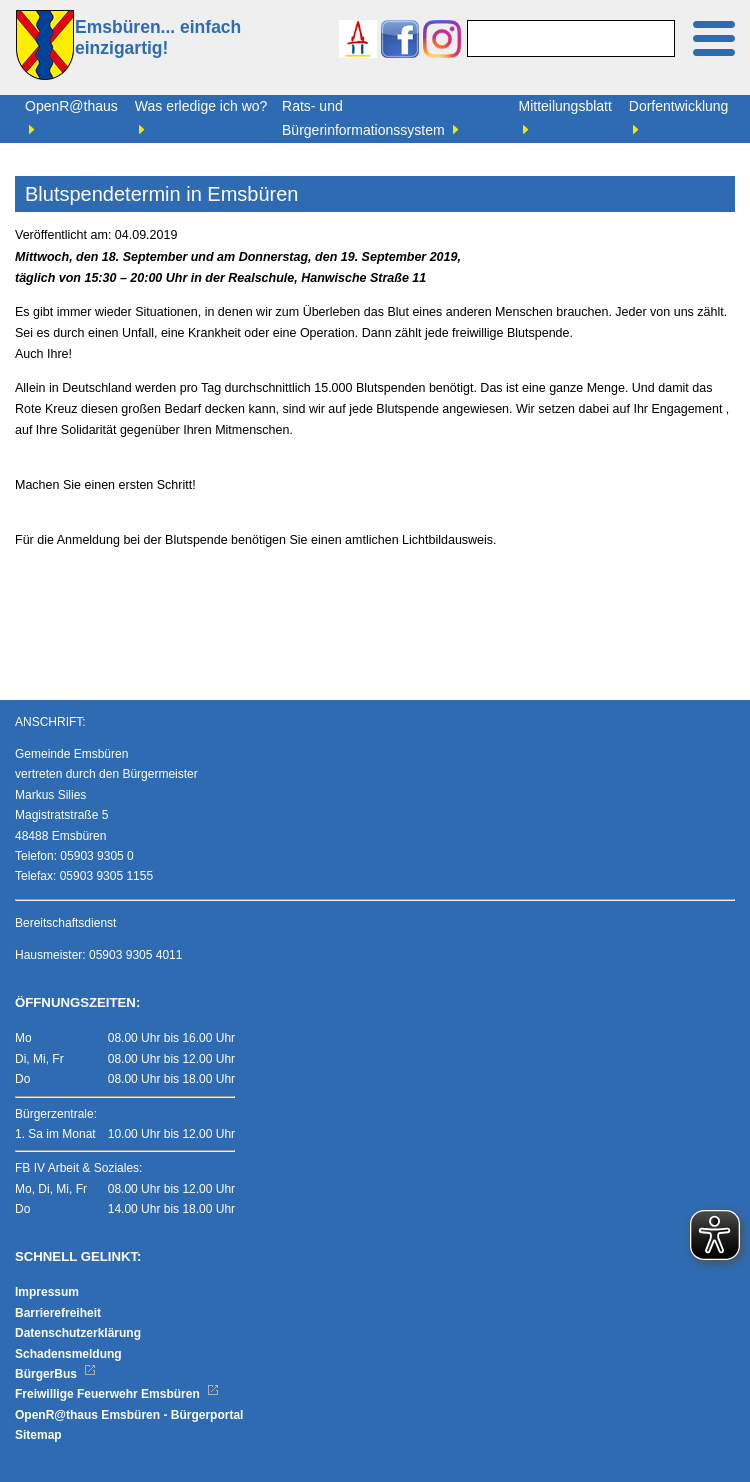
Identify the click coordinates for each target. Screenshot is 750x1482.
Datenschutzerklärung (78, 1333)
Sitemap (38, 1435)
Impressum (47, 1292)
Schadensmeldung (68, 1354)
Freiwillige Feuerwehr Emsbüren (117, 1394)
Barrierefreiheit (58, 1313)
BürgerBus (55, 1374)
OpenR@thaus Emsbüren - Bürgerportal (129, 1415)
